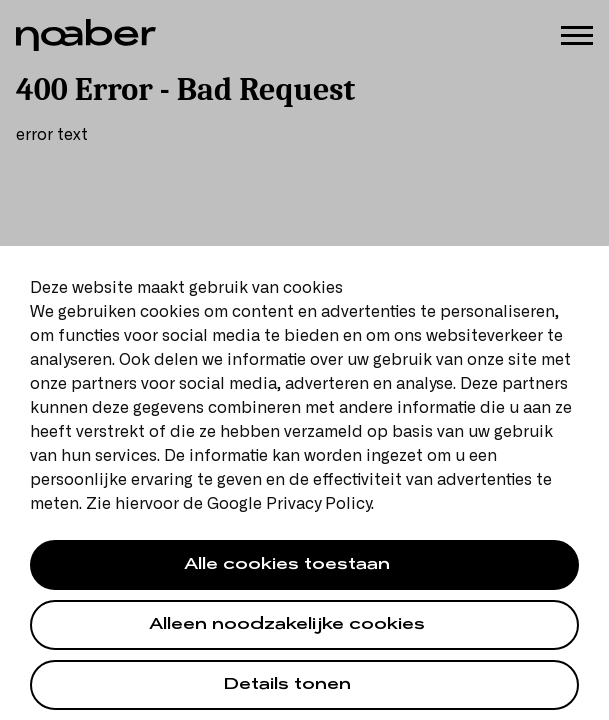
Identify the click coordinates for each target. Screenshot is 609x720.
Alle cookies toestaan (287, 566)
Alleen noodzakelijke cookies (287, 626)
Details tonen (287, 686)
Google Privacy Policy (289, 504)
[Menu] (577, 34)
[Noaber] (86, 35)
